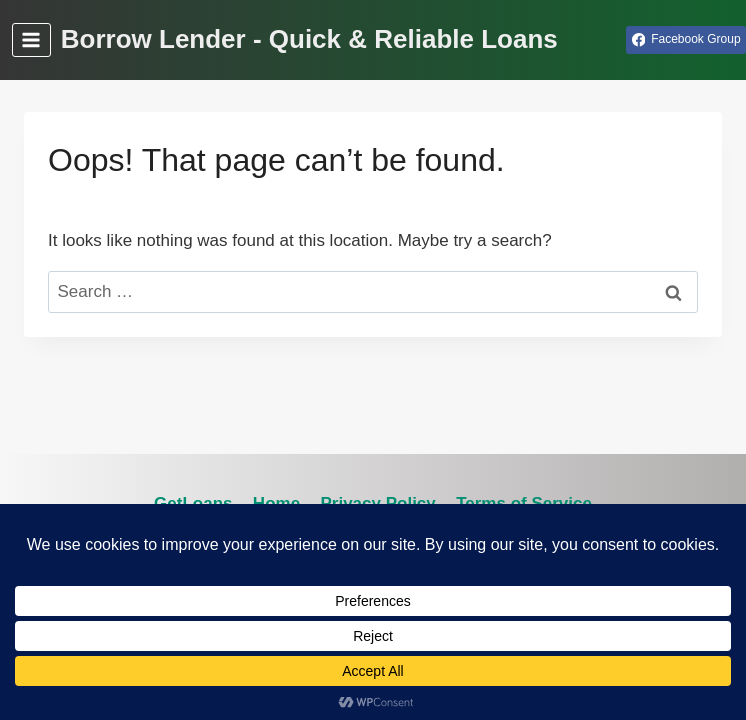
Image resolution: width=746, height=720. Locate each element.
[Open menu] (31, 39)
